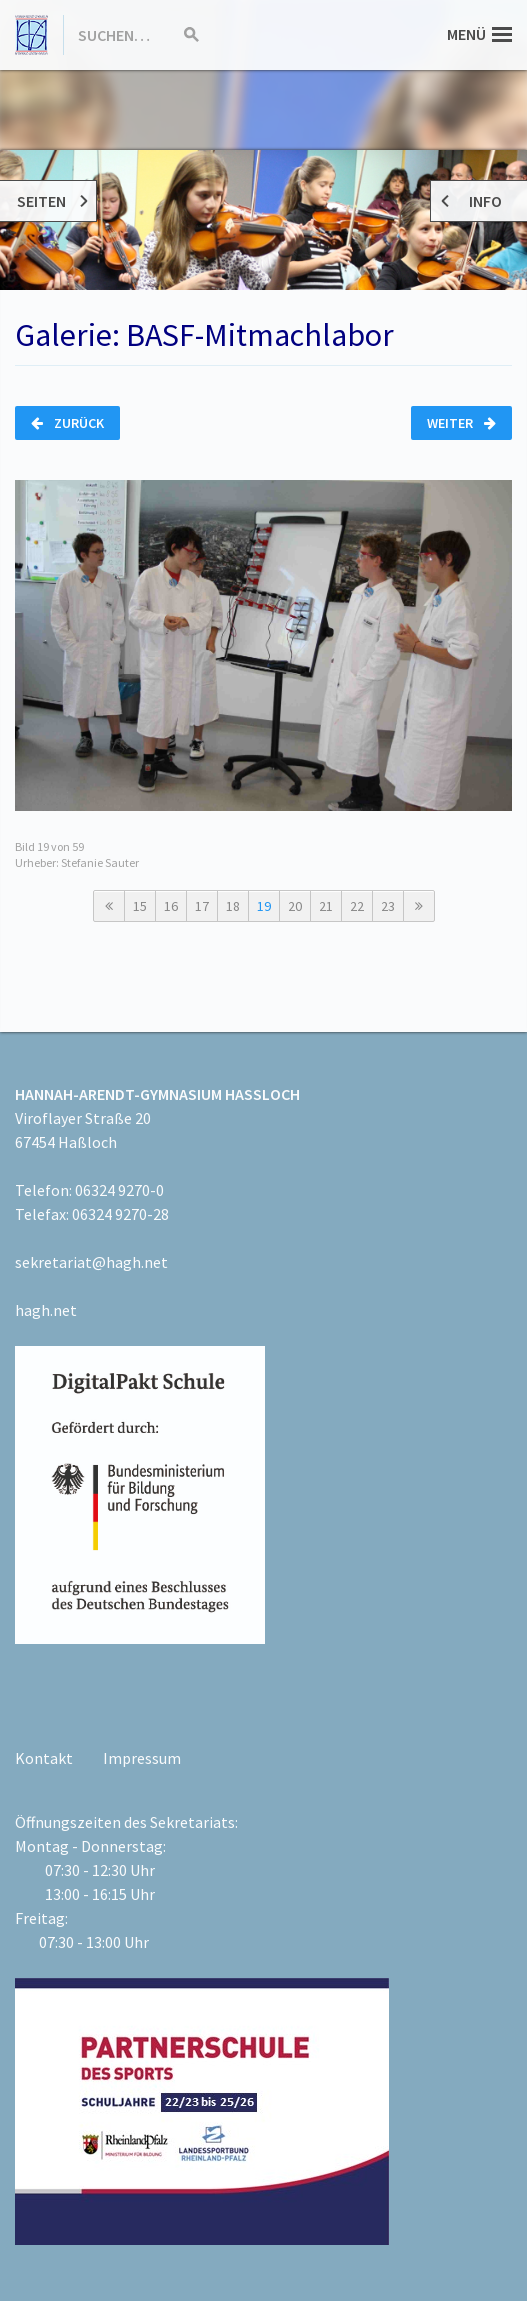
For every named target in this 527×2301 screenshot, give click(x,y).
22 (357, 906)
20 (295, 906)
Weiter (461, 423)
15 (140, 906)
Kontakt (44, 1758)
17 (202, 906)
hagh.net (46, 1310)
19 (264, 906)
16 (171, 906)
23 (388, 906)
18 (233, 906)
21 (326, 906)
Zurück (67, 423)
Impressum (142, 1758)
